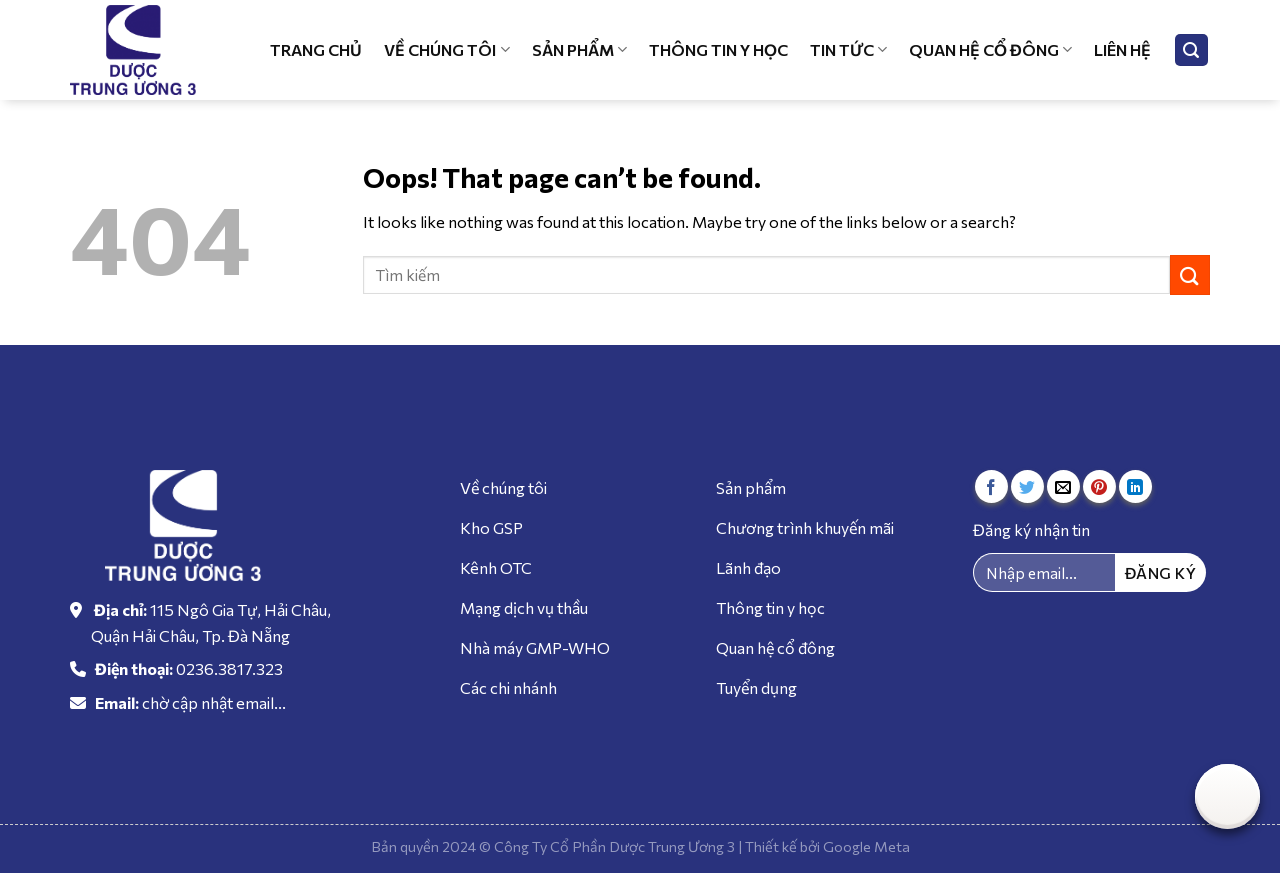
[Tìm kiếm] (1192, 50)
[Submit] (1190, 274)
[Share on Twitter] (1027, 486)
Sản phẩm (579, 50)
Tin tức (848, 50)
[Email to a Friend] (1063, 486)
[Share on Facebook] (991, 486)
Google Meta (866, 846)
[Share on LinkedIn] (1135, 486)
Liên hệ (1122, 49)
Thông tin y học (718, 49)
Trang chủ (316, 49)
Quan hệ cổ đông (990, 50)
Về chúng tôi (446, 50)
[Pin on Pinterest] (1099, 486)
